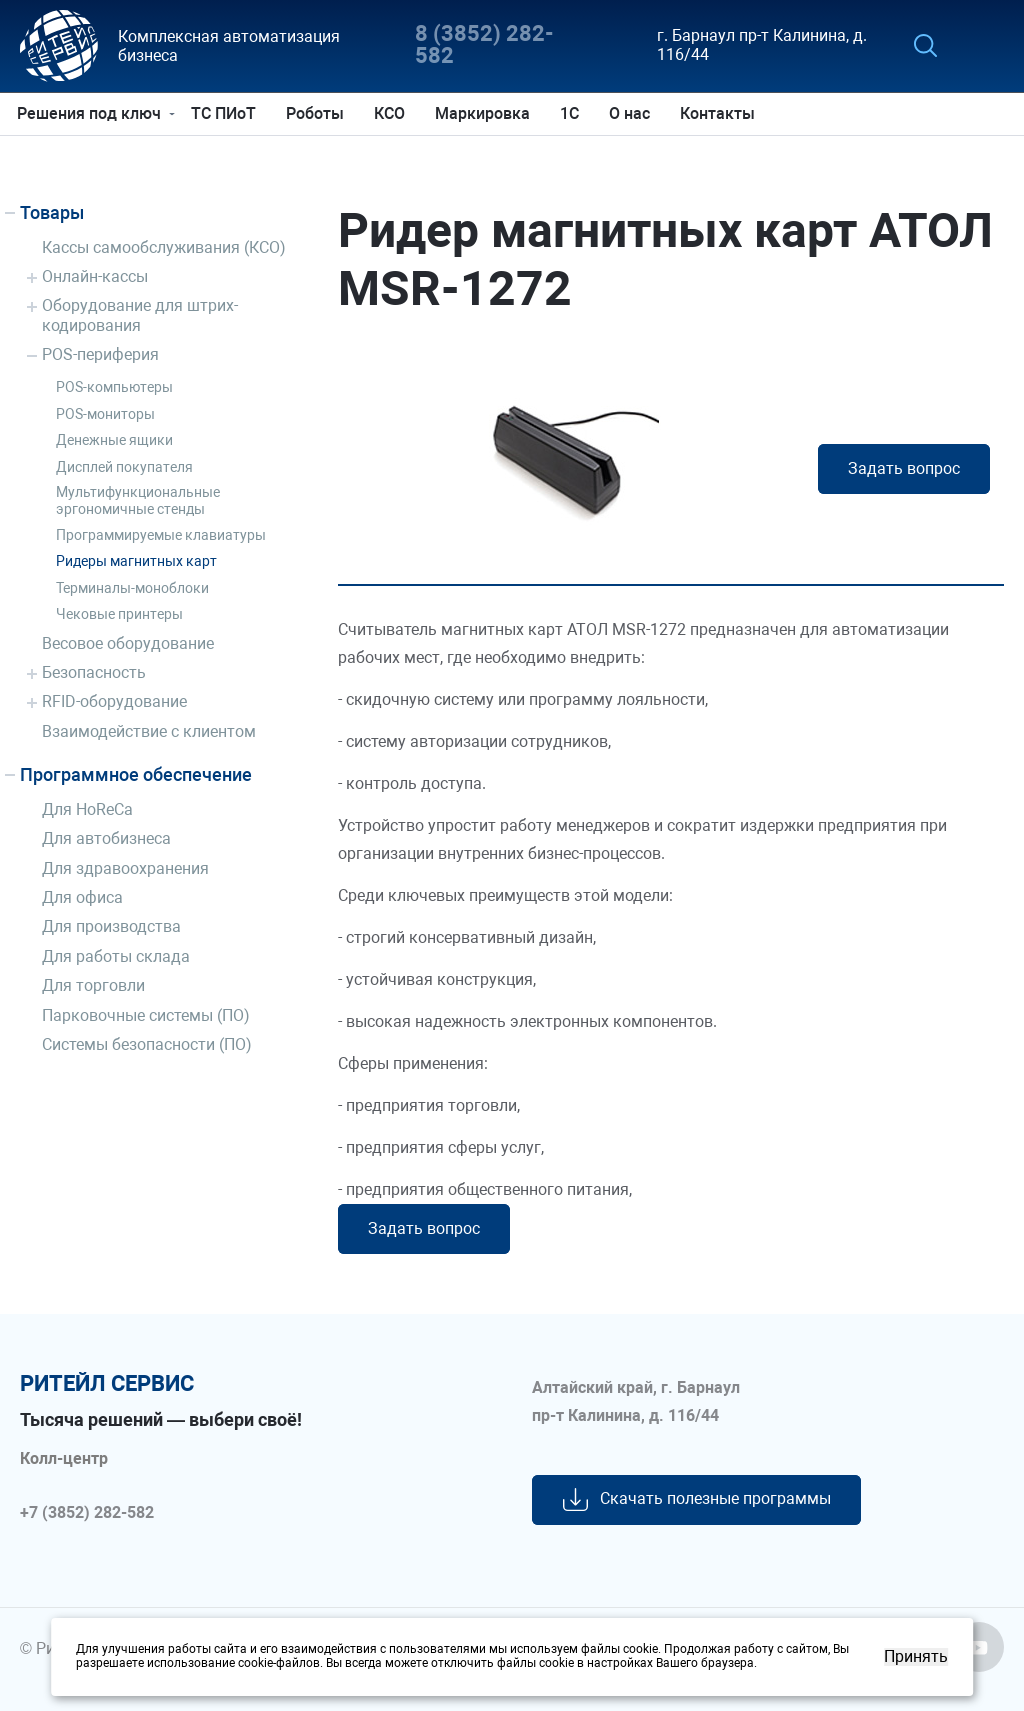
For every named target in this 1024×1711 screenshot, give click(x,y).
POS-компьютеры (114, 387)
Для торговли (93, 985)
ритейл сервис (107, 1384)
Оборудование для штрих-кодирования (140, 315)
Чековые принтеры (119, 614)
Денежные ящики (114, 440)
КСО (392, 113)
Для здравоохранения (125, 868)
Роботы (318, 113)
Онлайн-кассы (95, 276)
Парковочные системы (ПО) (146, 1015)
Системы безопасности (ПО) (147, 1044)
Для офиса (82, 897)
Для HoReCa (87, 809)
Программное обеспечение (136, 774)
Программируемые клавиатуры (161, 535)
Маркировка (485, 113)
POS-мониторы (105, 414)
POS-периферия (100, 354)
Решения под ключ (92, 113)
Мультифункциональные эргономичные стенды (138, 500)
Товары (52, 212)
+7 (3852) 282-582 (87, 1513)
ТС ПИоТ (226, 113)
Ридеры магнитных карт (136, 561)
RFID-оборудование (114, 701)
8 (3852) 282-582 (484, 45)
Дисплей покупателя (124, 467)
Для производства (111, 926)
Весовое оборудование (128, 643)
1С (572, 113)
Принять (916, 1657)
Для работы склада (116, 956)
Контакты (720, 113)
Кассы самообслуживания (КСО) (164, 247)
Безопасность (94, 672)
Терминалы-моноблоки (132, 588)
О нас (632, 113)
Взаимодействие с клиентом (149, 731)
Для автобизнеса (106, 838)
